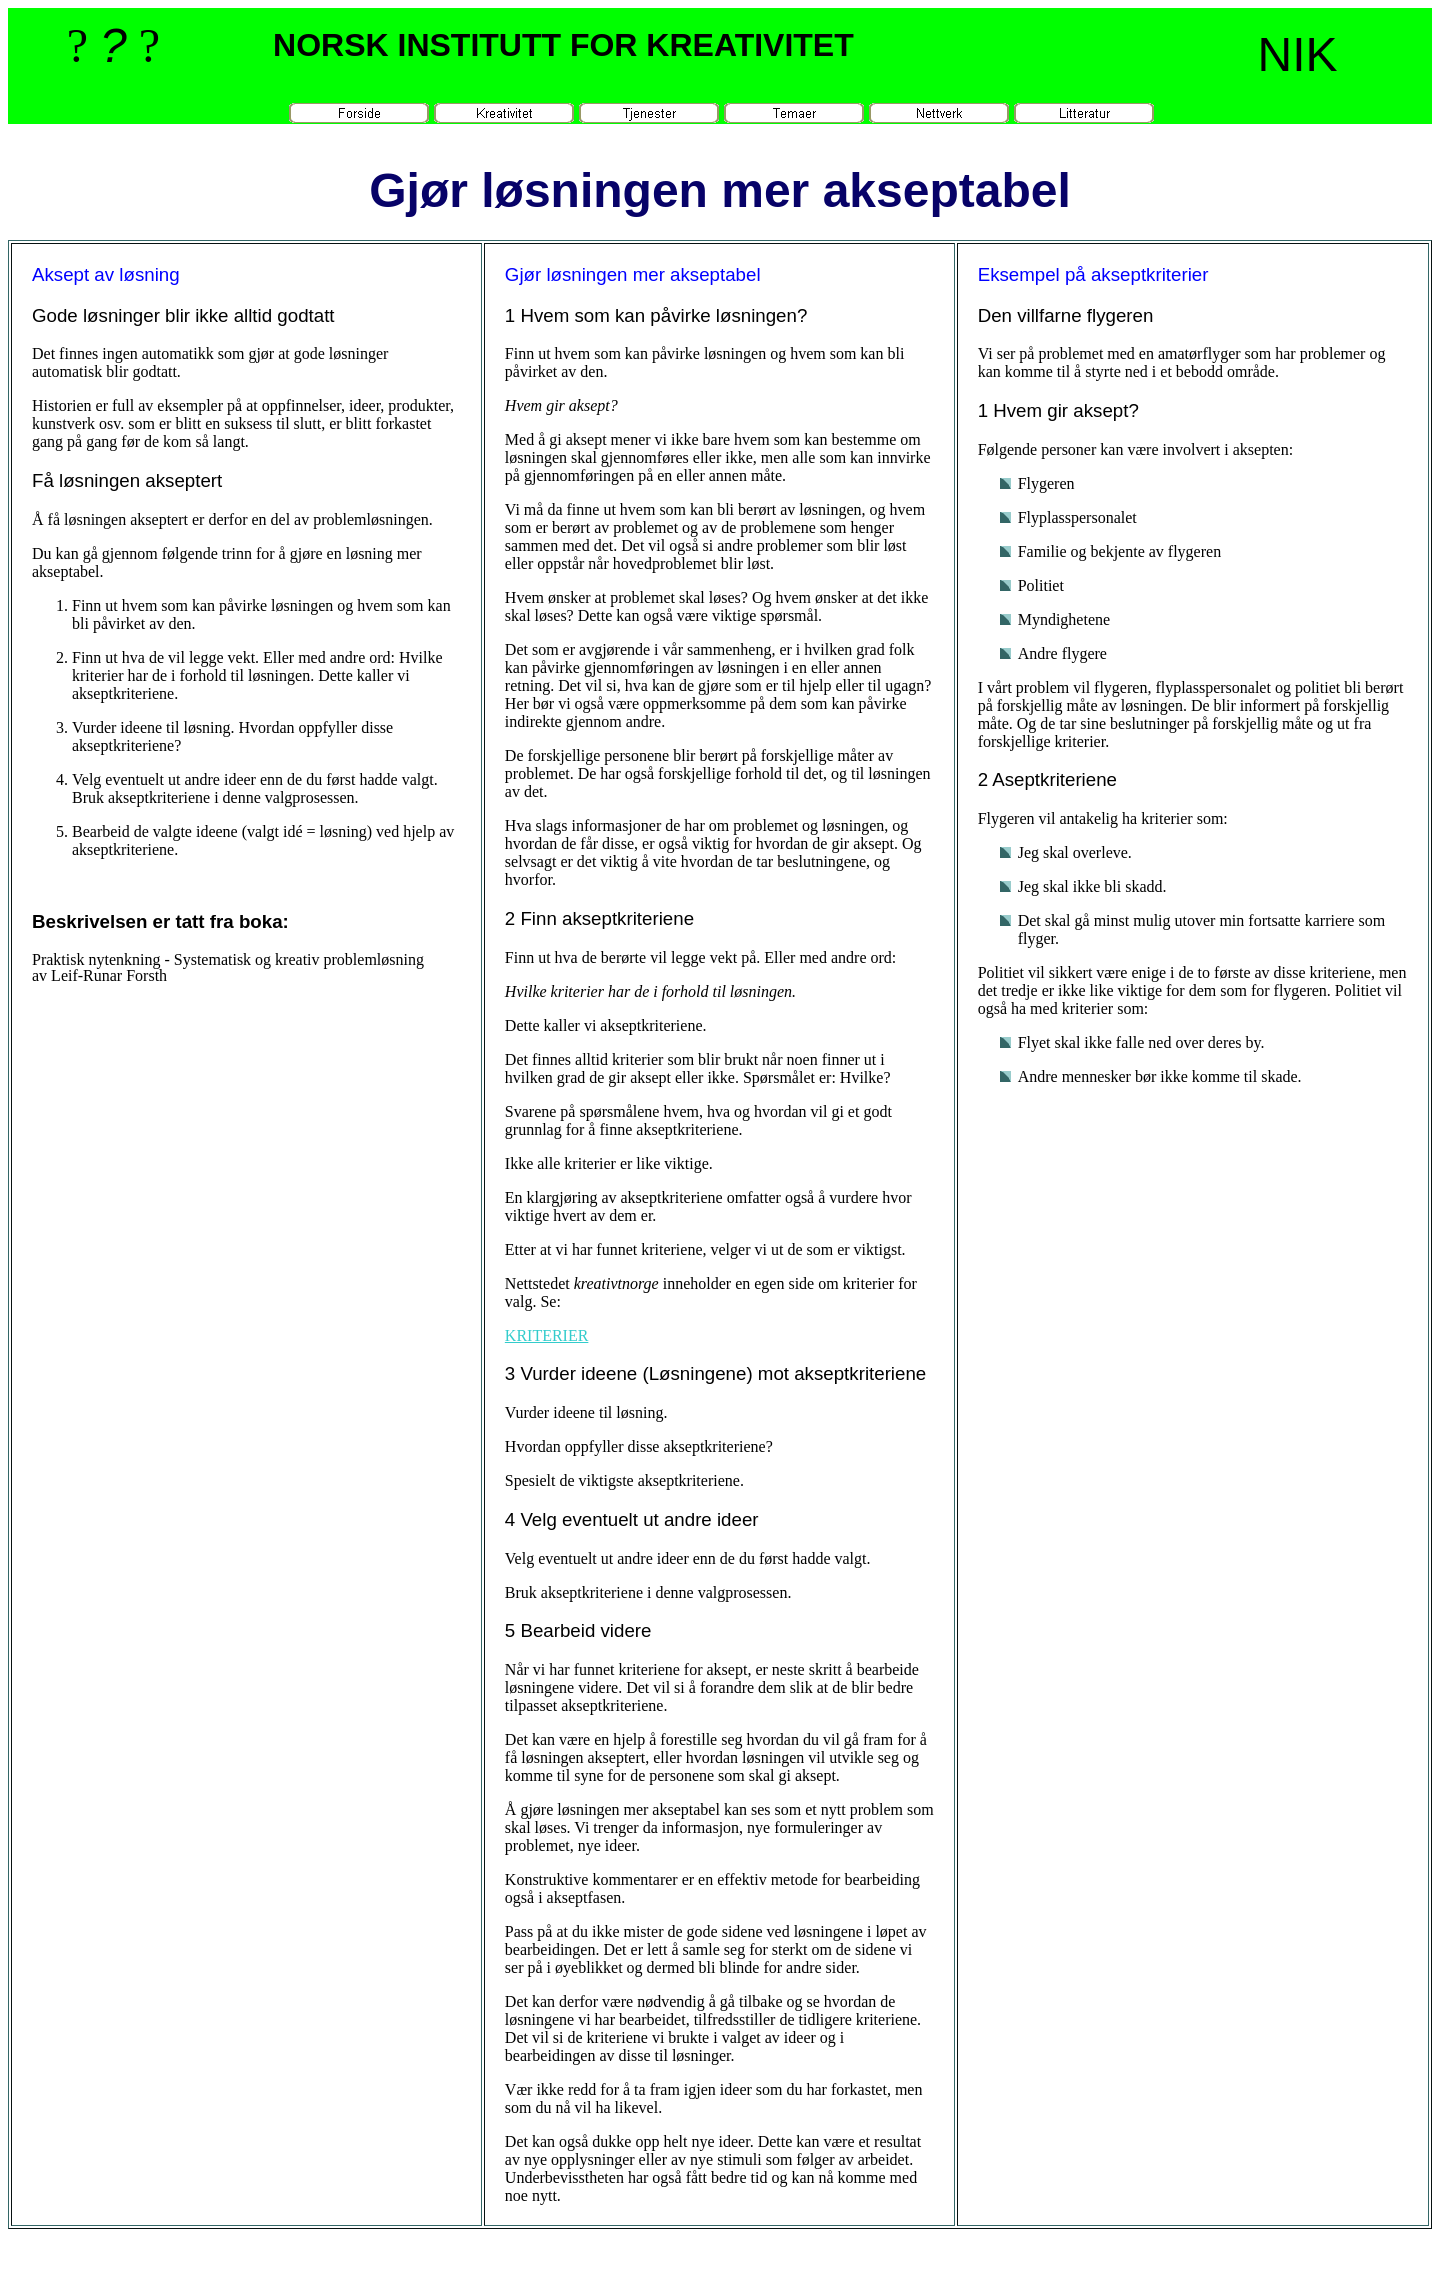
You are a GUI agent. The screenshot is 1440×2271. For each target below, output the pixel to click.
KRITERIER (547, 1335)
